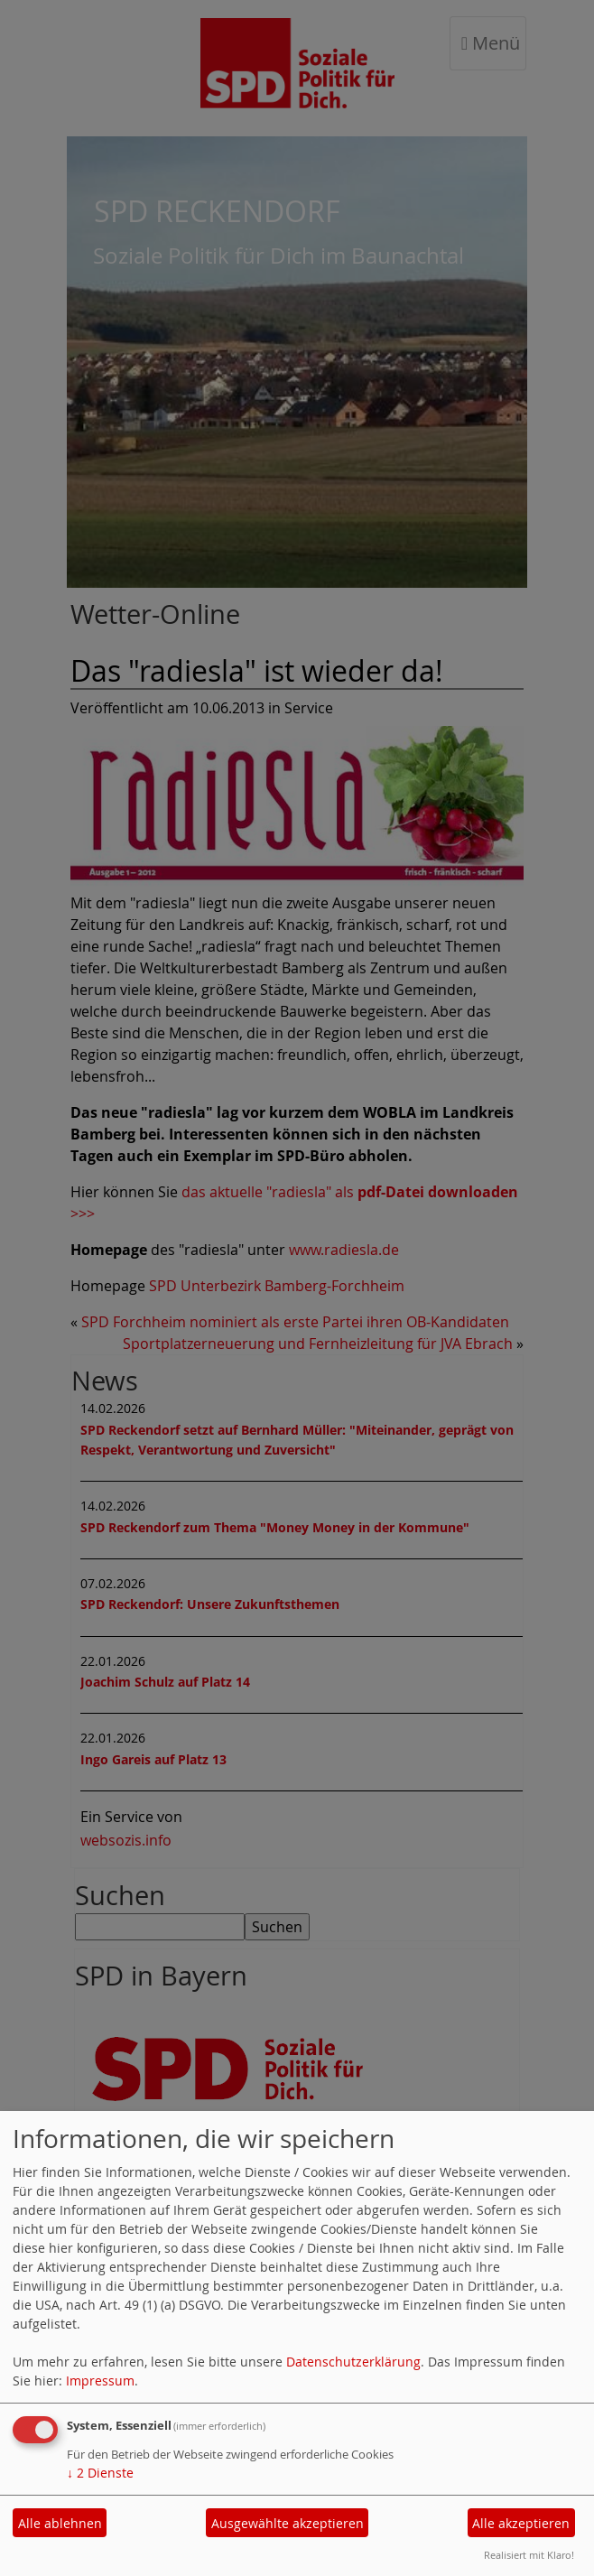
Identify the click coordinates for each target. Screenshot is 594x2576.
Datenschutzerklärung (353, 2361)
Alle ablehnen (60, 2523)
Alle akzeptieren (521, 2523)
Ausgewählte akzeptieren (287, 2523)
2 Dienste (100, 2472)
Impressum (100, 2380)
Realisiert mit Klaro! (529, 2555)
